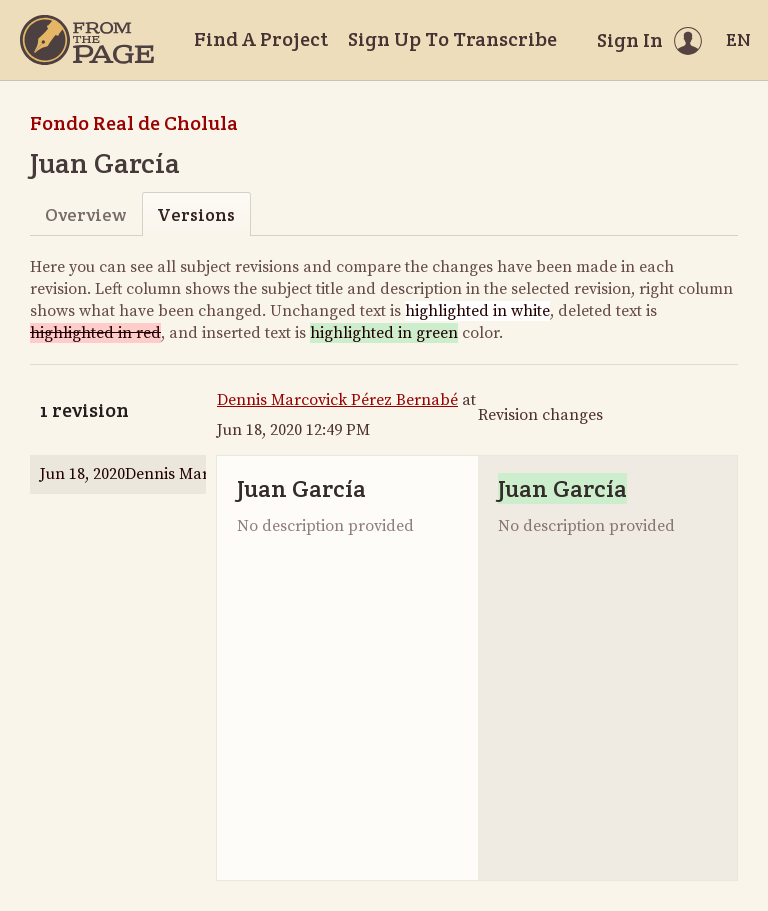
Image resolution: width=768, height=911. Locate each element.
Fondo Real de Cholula (134, 123)
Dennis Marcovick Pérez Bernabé (337, 400)
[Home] (87, 40)
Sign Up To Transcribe (452, 39)
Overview (85, 214)
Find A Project (261, 39)
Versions (196, 214)
